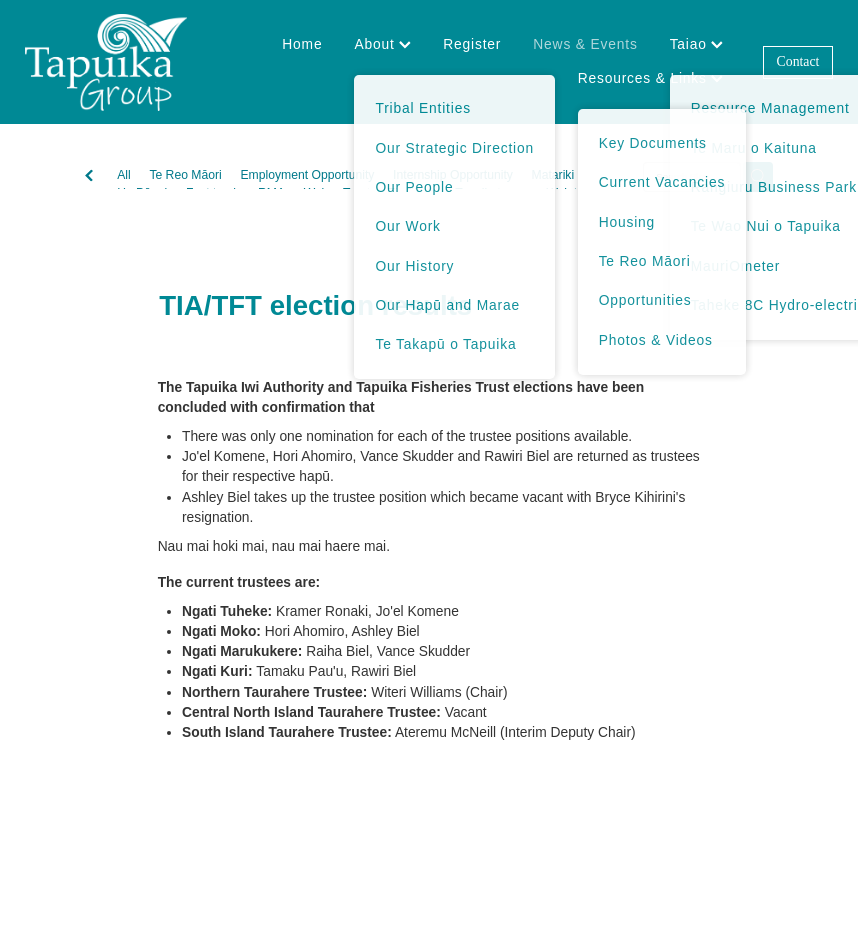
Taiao (697, 44)
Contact (798, 61)
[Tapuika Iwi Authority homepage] (105, 62)
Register (472, 44)
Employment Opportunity (307, 175)
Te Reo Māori (185, 175)
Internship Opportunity (453, 175)
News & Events (585, 44)
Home (302, 44)
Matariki (553, 175)
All (124, 175)
